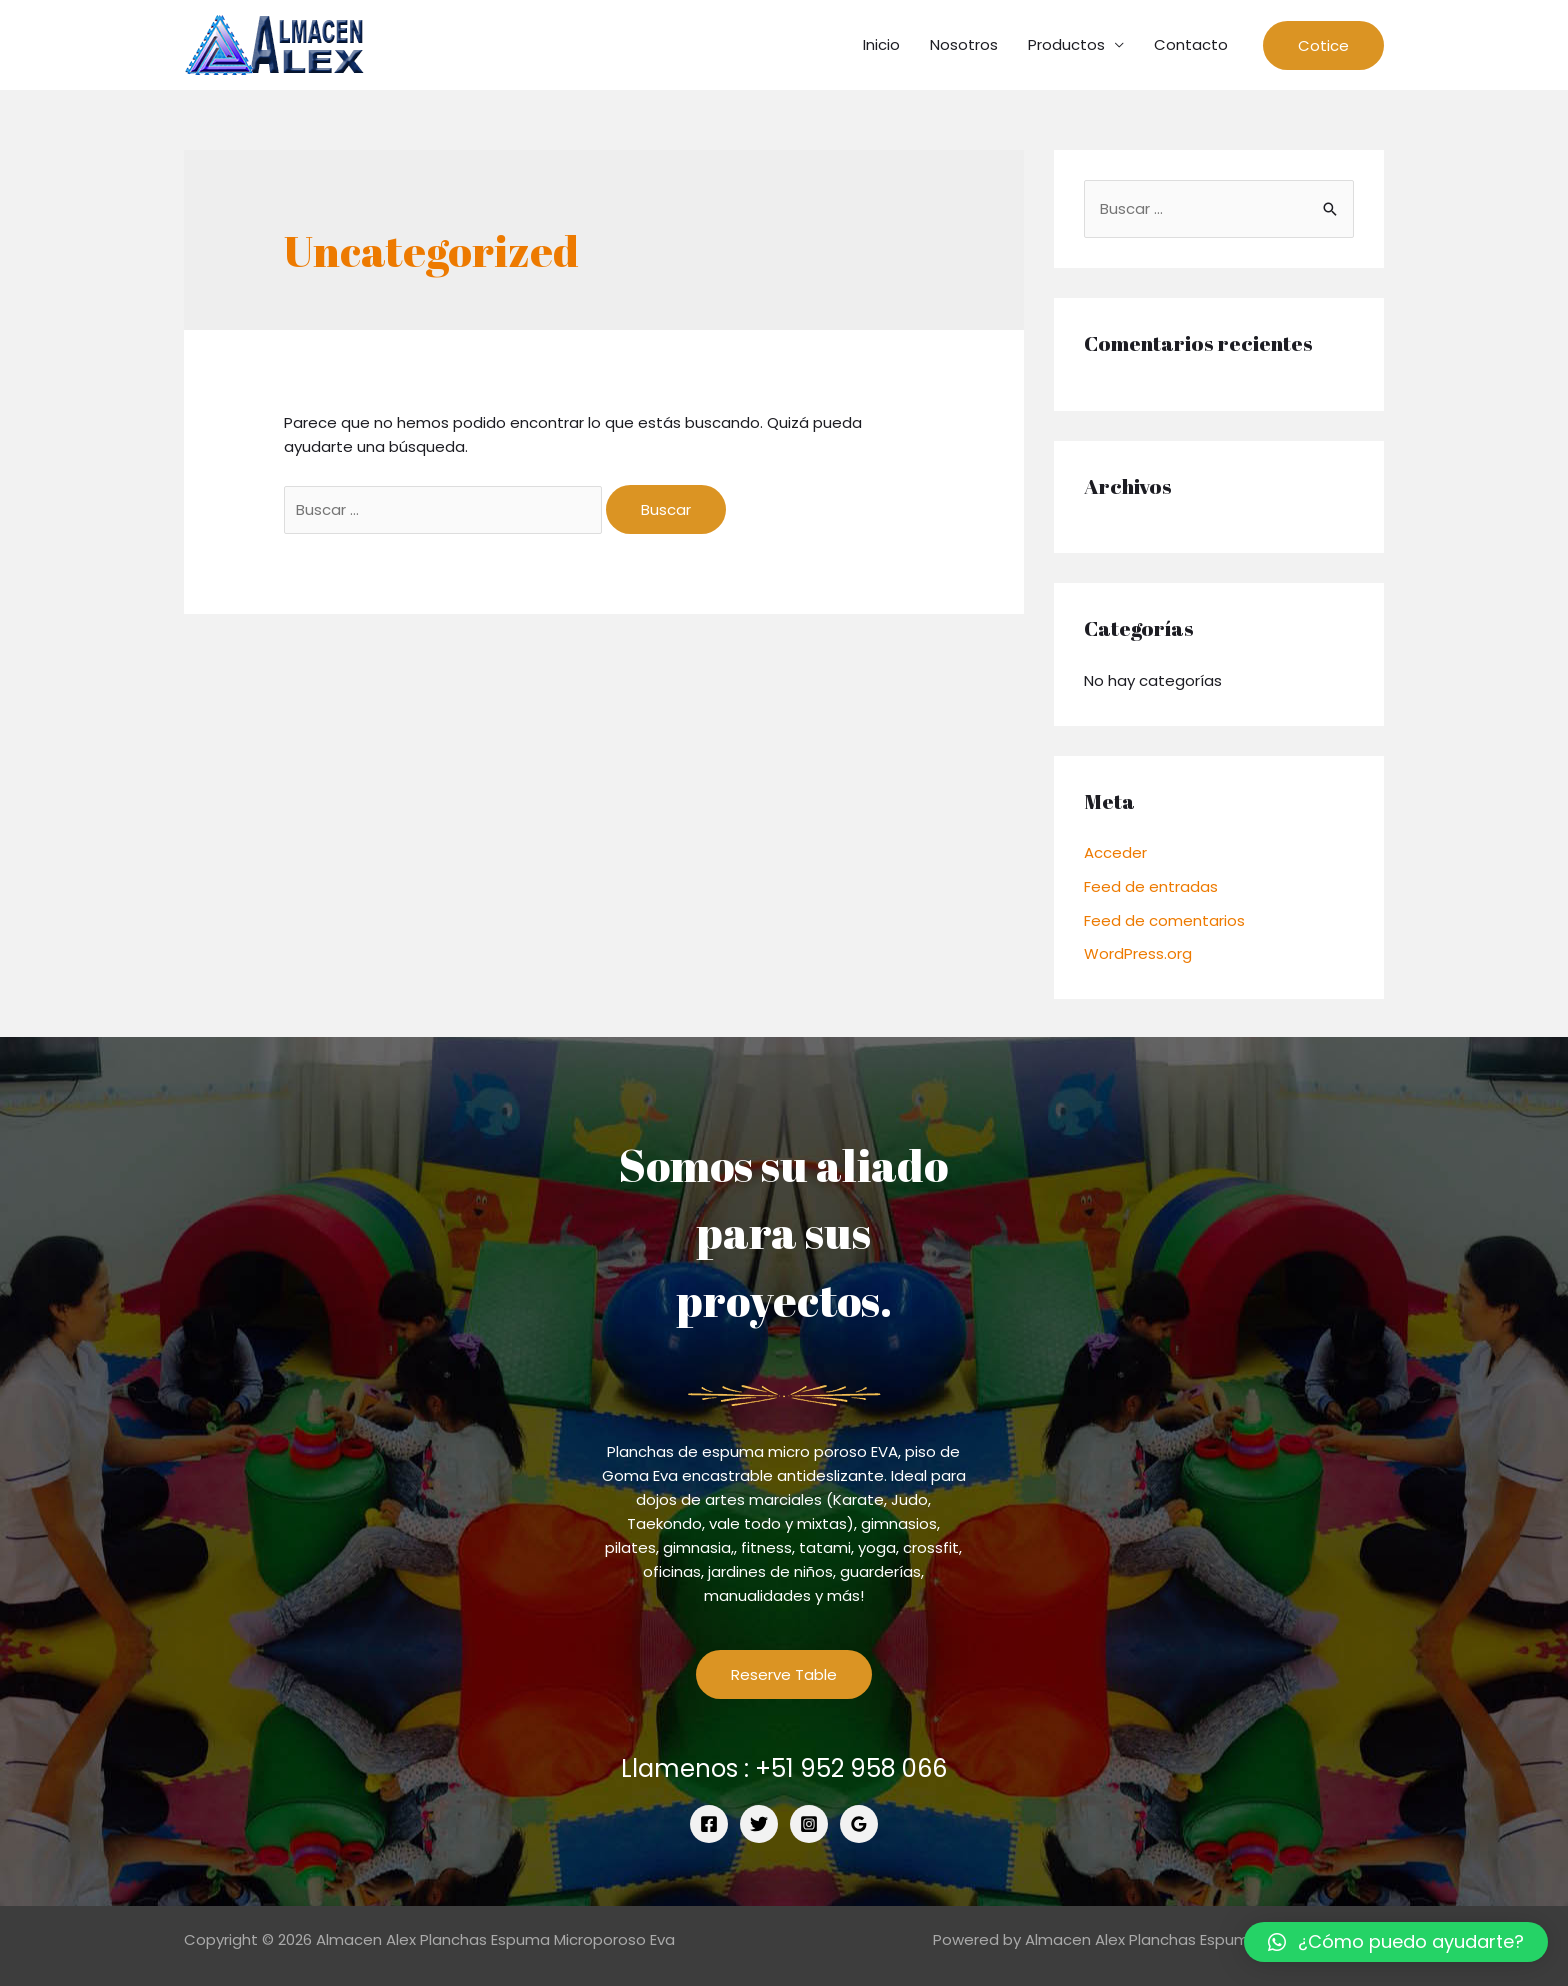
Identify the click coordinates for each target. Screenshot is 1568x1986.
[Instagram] (809, 1824)
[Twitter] (759, 1824)
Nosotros (964, 44)
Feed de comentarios (1164, 920)
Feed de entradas (1151, 886)
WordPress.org (1138, 953)
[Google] (859, 1824)
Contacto (1191, 44)
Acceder (1115, 852)
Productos (1066, 44)
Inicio (881, 44)
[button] (1396, 1942)
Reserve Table (784, 1674)
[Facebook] (709, 1824)
